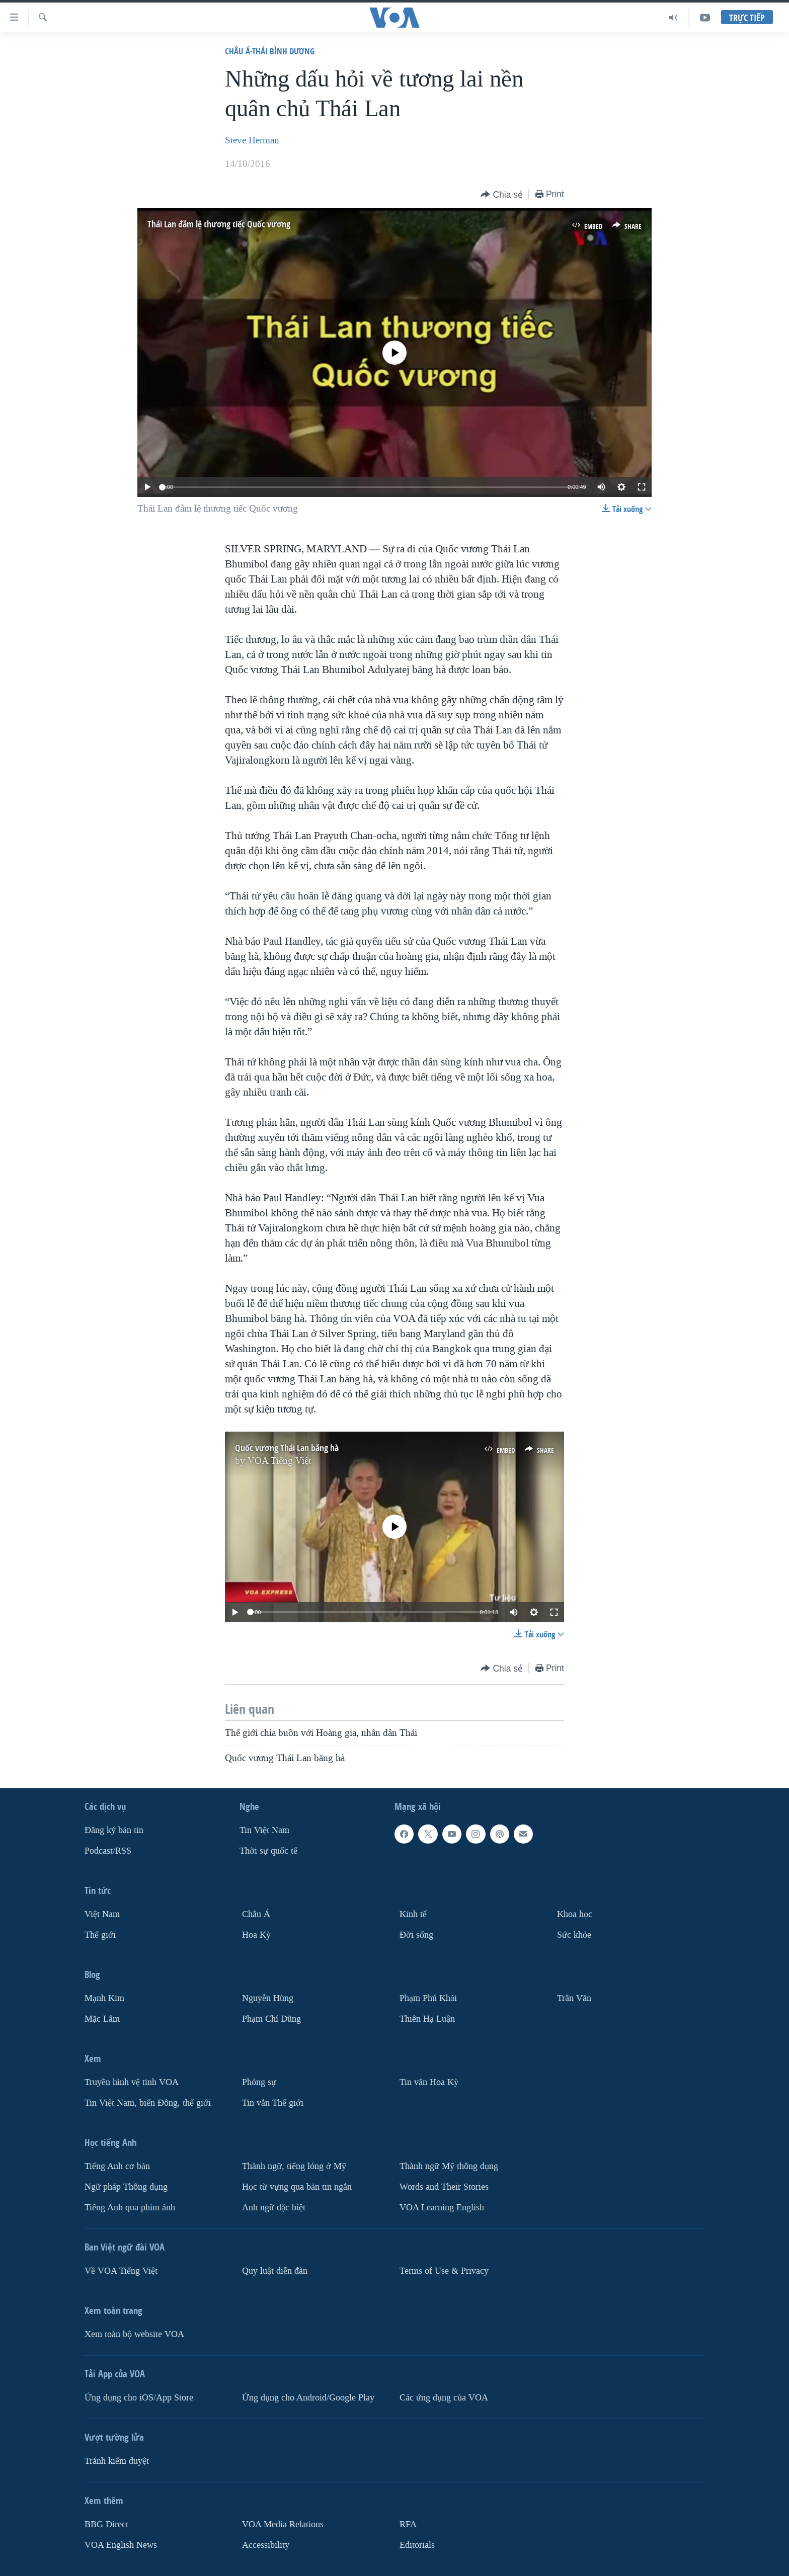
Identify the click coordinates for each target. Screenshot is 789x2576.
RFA (408, 2524)
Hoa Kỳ (256, 1935)
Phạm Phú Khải (428, 1998)
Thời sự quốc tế (268, 1851)
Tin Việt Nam (264, 1830)
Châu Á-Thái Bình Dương (269, 51)
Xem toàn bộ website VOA (134, 2334)
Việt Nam (102, 1914)
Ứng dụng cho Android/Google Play (308, 2397)
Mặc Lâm (102, 2019)
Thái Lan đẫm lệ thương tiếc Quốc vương (218, 224)
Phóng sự (259, 2082)
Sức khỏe (574, 1935)
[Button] (502, 195)
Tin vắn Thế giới (272, 2103)
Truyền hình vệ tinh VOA (132, 2082)
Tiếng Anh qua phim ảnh (130, 2207)
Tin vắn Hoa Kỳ (429, 2082)
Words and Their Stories (444, 2187)
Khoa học (574, 1914)
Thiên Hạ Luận (427, 2019)
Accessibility (265, 2545)
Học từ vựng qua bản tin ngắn (297, 2187)
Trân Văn (574, 1998)
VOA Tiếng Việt (279, 1461)
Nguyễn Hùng (267, 1998)
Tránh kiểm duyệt (117, 2461)
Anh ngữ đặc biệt (273, 2207)
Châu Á (256, 1914)
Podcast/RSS (108, 1851)
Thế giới (100, 1935)
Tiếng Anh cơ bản (117, 2166)
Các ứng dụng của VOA (444, 2397)
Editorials (417, 2545)
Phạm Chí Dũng (271, 2019)
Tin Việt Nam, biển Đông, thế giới (148, 2103)
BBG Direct (106, 2524)
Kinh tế (413, 1914)
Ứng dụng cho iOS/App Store (139, 2397)
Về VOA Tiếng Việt (121, 2271)
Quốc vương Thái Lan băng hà (287, 1448)
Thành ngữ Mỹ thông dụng (449, 2166)
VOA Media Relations (283, 2524)
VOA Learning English (442, 2207)
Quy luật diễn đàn (274, 2271)
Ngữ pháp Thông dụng (126, 2187)
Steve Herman (252, 140)
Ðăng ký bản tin (114, 1830)
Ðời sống (416, 1935)
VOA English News (121, 2545)
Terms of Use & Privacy (444, 2271)
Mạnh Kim (104, 1998)
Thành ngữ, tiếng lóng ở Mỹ (294, 2166)
